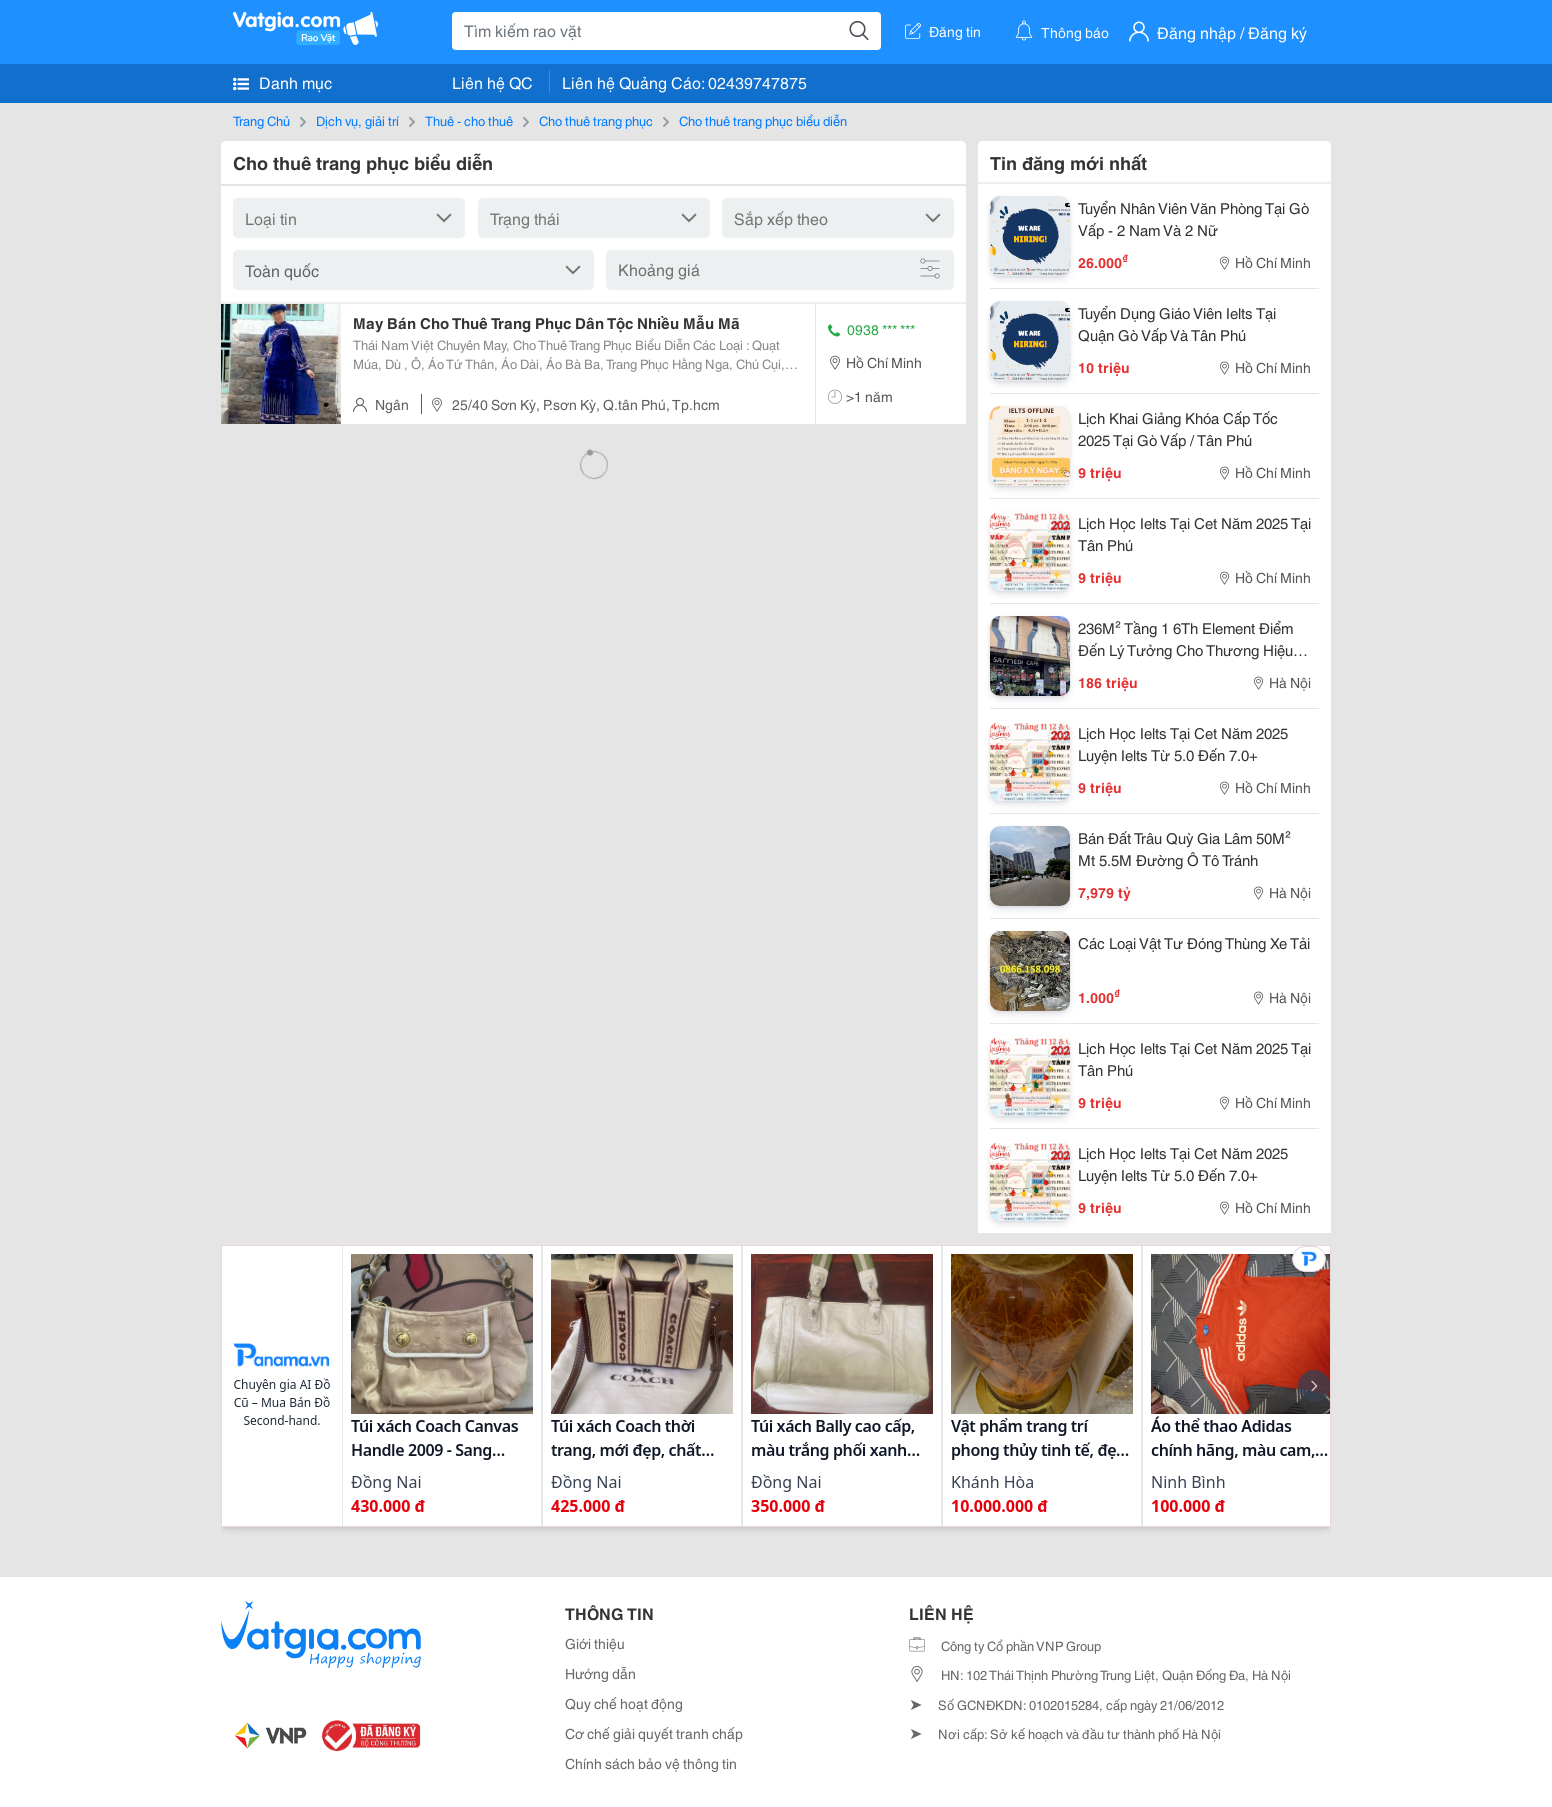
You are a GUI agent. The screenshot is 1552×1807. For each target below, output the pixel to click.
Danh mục (282, 82)
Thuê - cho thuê (469, 120)
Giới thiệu (595, 1643)
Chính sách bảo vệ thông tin (651, 1763)
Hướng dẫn (600, 1673)
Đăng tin (943, 31)
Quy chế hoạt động (624, 1703)
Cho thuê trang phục (596, 120)
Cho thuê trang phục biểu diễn (763, 120)
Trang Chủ (261, 120)
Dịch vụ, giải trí (357, 120)
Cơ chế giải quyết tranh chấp (654, 1733)
